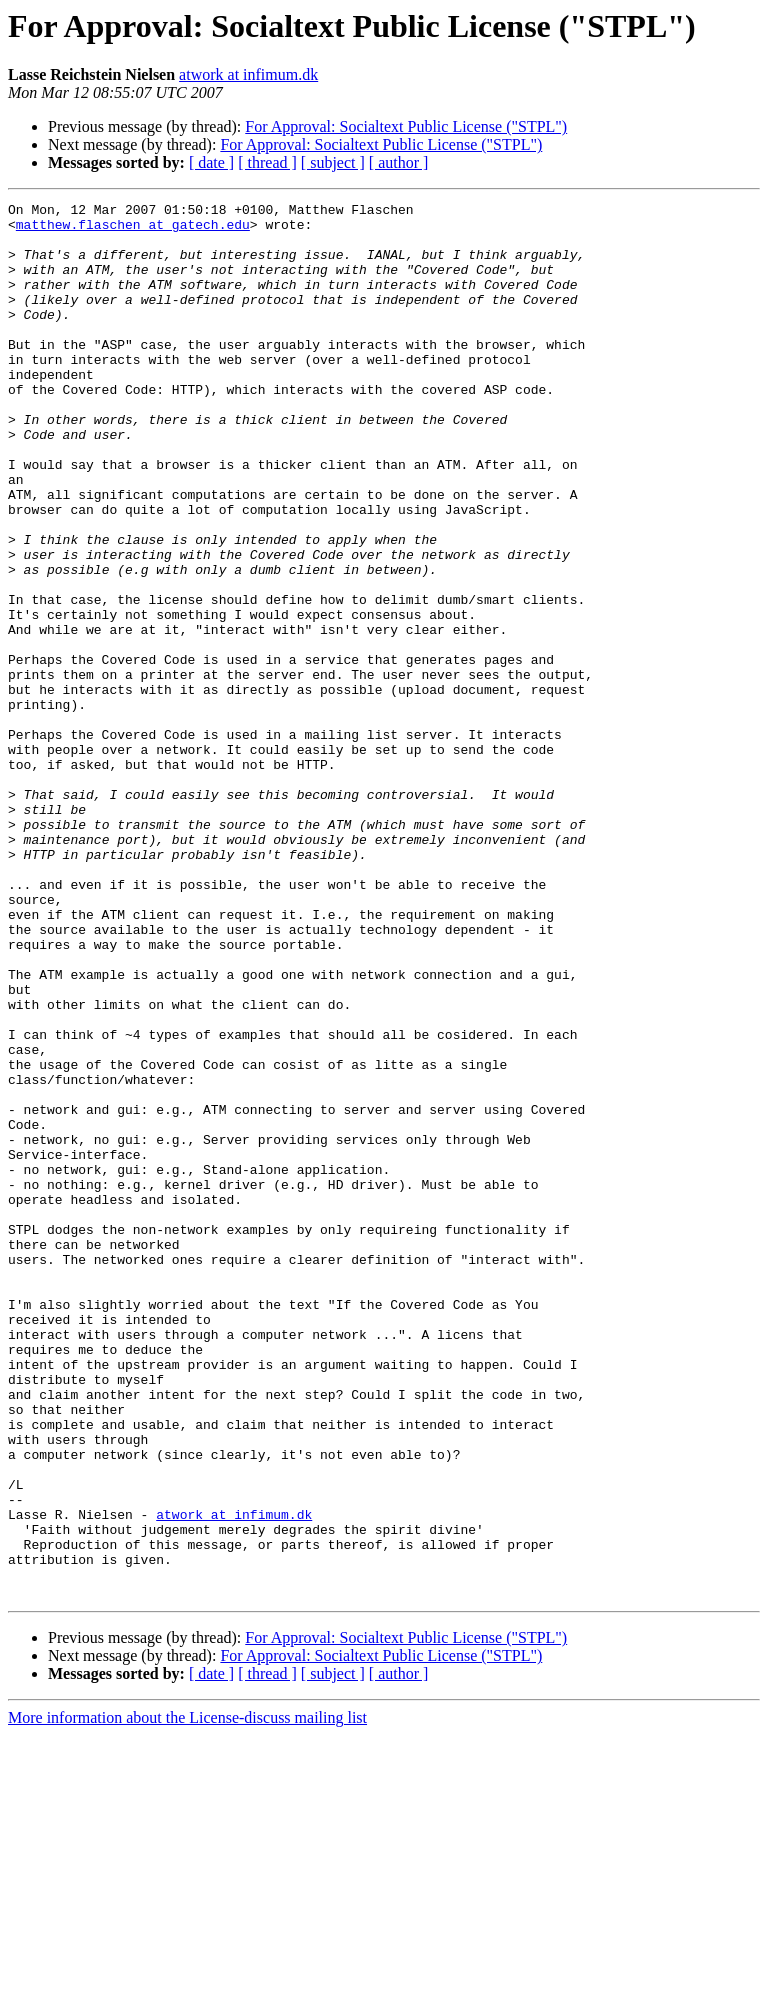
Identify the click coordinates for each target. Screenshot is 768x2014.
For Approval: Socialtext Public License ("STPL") (406, 126)
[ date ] (211, 162)
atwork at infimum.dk (248, 74)
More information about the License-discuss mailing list (187, 1996)
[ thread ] (267, 162)
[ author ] (399, 162)
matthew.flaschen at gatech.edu (133, 230)
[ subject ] (333, 162)
